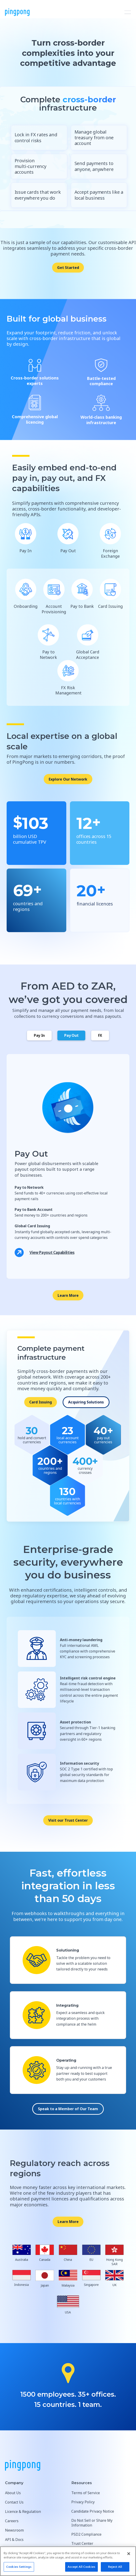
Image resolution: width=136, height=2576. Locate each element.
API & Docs (14, 2539)
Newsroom (14, 2530)
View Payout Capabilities (52, 1253)
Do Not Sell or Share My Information (91, 2523)
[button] (127, 12)
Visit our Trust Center (68, 1820)
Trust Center (82, 2543)
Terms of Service (85, 2493)
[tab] (39, 1035)
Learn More (68, 1295)
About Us (13, 2493)
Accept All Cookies (81, 2567)
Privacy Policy (83, 2502)
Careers (12, 2521)
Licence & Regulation (23, 2511)
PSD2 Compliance (86, 2534)
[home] (20, 12)
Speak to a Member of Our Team (68, 2108)
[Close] (129, 2554)
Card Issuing (40, 1402)
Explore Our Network (68, 779)
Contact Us (14, 2502)
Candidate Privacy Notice (92, 2511)
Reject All (115, 2567)
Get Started (68, 267)
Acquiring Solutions (86, 1402)
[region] (68, 2561)
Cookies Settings (19, 2567)
